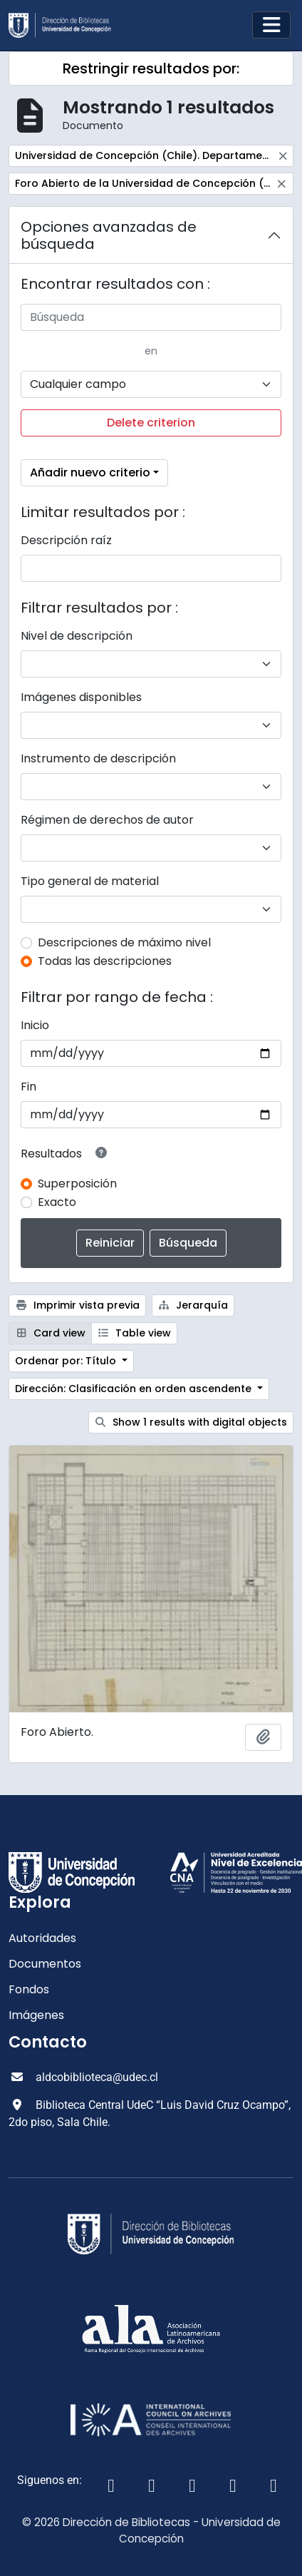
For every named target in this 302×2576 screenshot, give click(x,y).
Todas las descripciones (105, 961)
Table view (135, 1333)
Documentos (45, 1964)
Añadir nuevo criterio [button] (90, 472)
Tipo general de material (90, 881)
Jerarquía (193, 1305)
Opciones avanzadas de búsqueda (109, 235)
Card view (50, 1333)
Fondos (29, 1989)
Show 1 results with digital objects (191, 1422)
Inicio (35, 1025)
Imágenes (36, 2015)
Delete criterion (151, 422)
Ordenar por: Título (67, 1361)
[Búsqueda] (151, 317)
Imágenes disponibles (81, 697)
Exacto (57, 1202)
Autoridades (42, 1938)
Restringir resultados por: (151, 68)
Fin (28, 1086)
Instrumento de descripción (98, 758)
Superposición (77, 1183)
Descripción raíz (66, 540)
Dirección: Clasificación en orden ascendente (134, 1388)
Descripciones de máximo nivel (124, 942)
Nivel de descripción (76, 636)
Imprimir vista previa (77, 1305)
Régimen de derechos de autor (107, 820)
